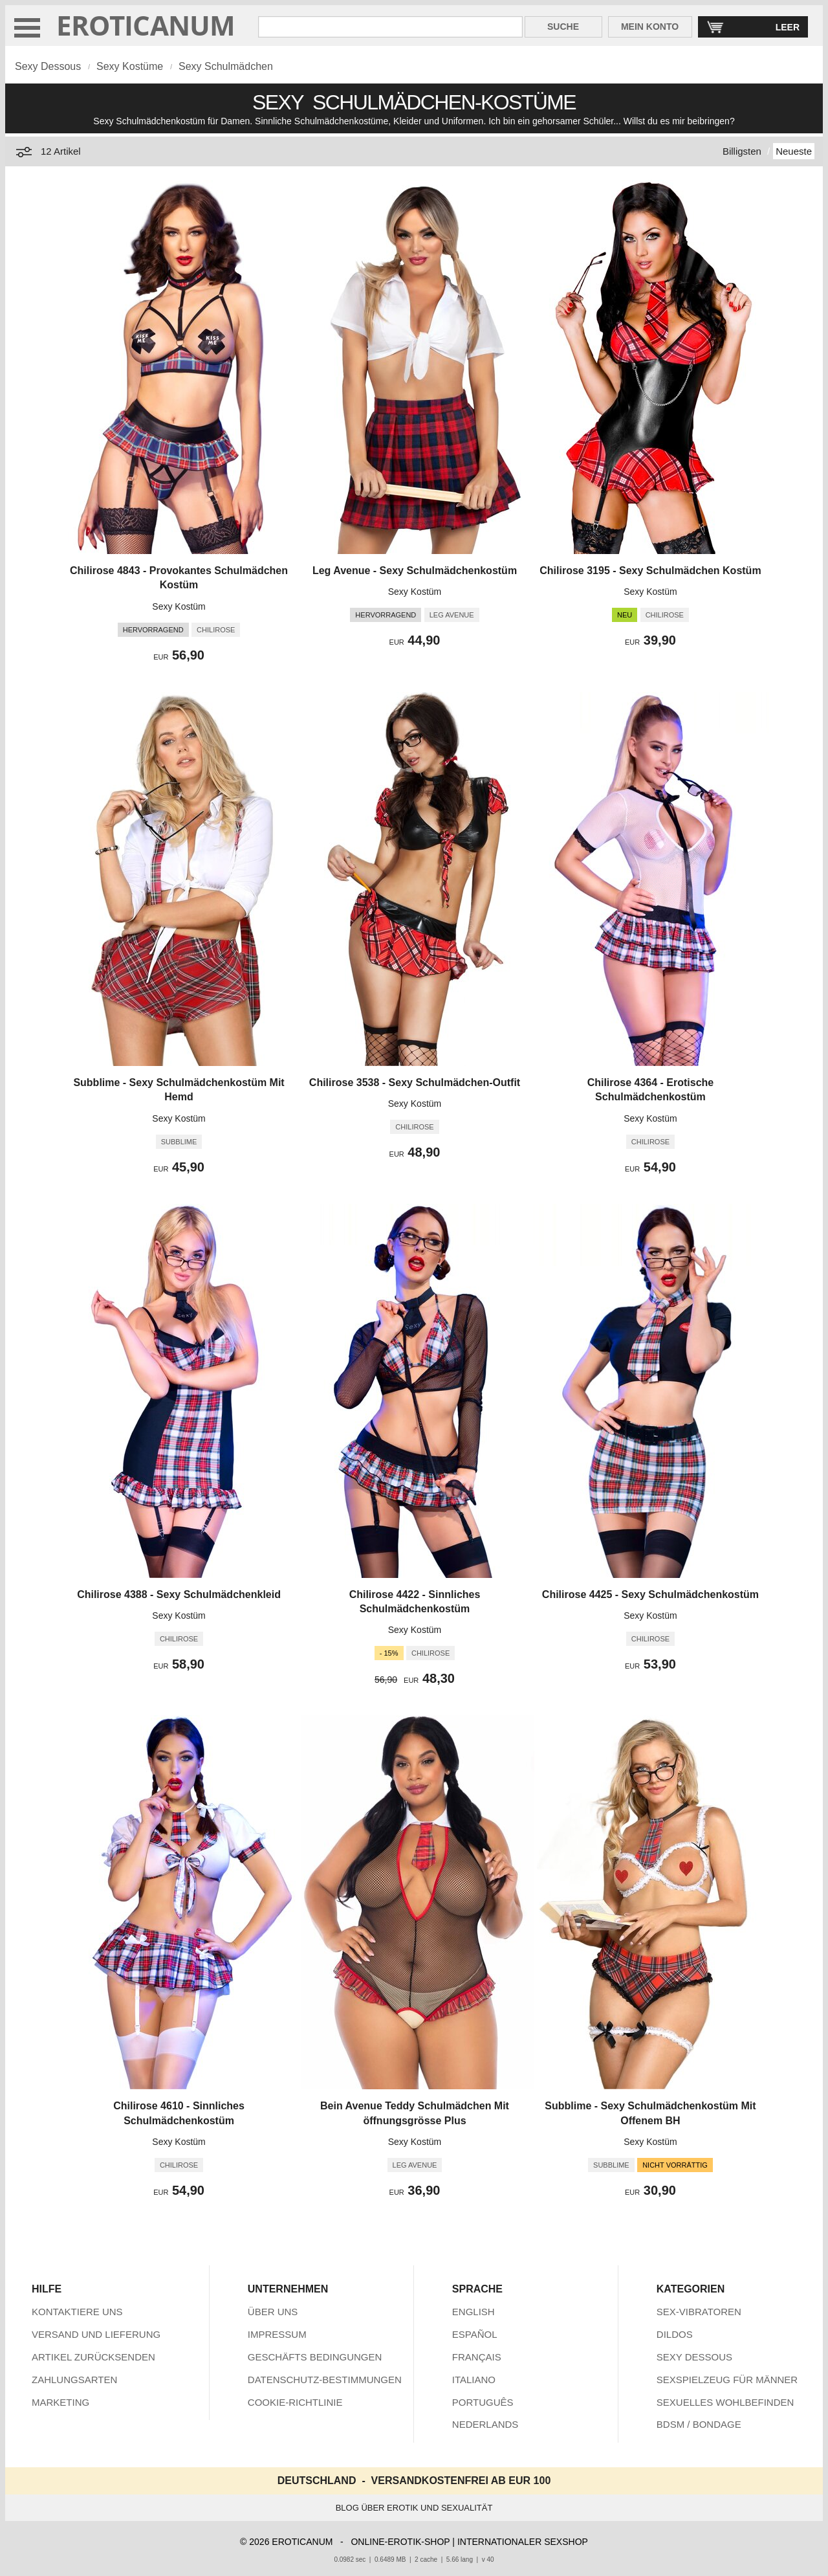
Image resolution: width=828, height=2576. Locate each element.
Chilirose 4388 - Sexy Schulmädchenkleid (179, 1594)
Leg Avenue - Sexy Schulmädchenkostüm (414, 570)
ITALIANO (474, 2379)
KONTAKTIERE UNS (77, 2311)
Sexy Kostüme (129, 66)
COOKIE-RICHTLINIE (295, 2402)
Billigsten (742, 151)
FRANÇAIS (476, 2356)
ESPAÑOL (474, 2334)
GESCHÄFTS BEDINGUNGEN (315, 2356)
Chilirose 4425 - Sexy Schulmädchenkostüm (650, 1594)
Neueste (794, 151)
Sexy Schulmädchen (226, 66)
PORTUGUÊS (483, 2402)
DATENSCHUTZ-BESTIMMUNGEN (325, 2379)
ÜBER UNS (273, 2311)
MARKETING (60, 2402)
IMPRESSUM (277, 2334)
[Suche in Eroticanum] (390, 27)
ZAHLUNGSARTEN (74, 2379)
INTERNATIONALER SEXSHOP (522, 2542)
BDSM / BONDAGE (699, 2424)
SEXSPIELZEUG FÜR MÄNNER (727, 2379)
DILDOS (675, 2334)
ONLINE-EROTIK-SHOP (400, 2542)
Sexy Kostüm (178, 606)
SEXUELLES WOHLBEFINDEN (725, 2402)
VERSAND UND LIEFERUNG (96, 2334)
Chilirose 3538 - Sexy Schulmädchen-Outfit (414, 1082)
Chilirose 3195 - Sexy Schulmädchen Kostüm (650, 570)
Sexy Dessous (48, 66)
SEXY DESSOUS (694, 2356)
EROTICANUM (145, 24)
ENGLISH (473, 2311)
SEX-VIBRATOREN (699, 2311)
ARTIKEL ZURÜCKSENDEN (93, 2356)
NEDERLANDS (485, 2424)
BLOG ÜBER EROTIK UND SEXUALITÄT (414, 2508)
